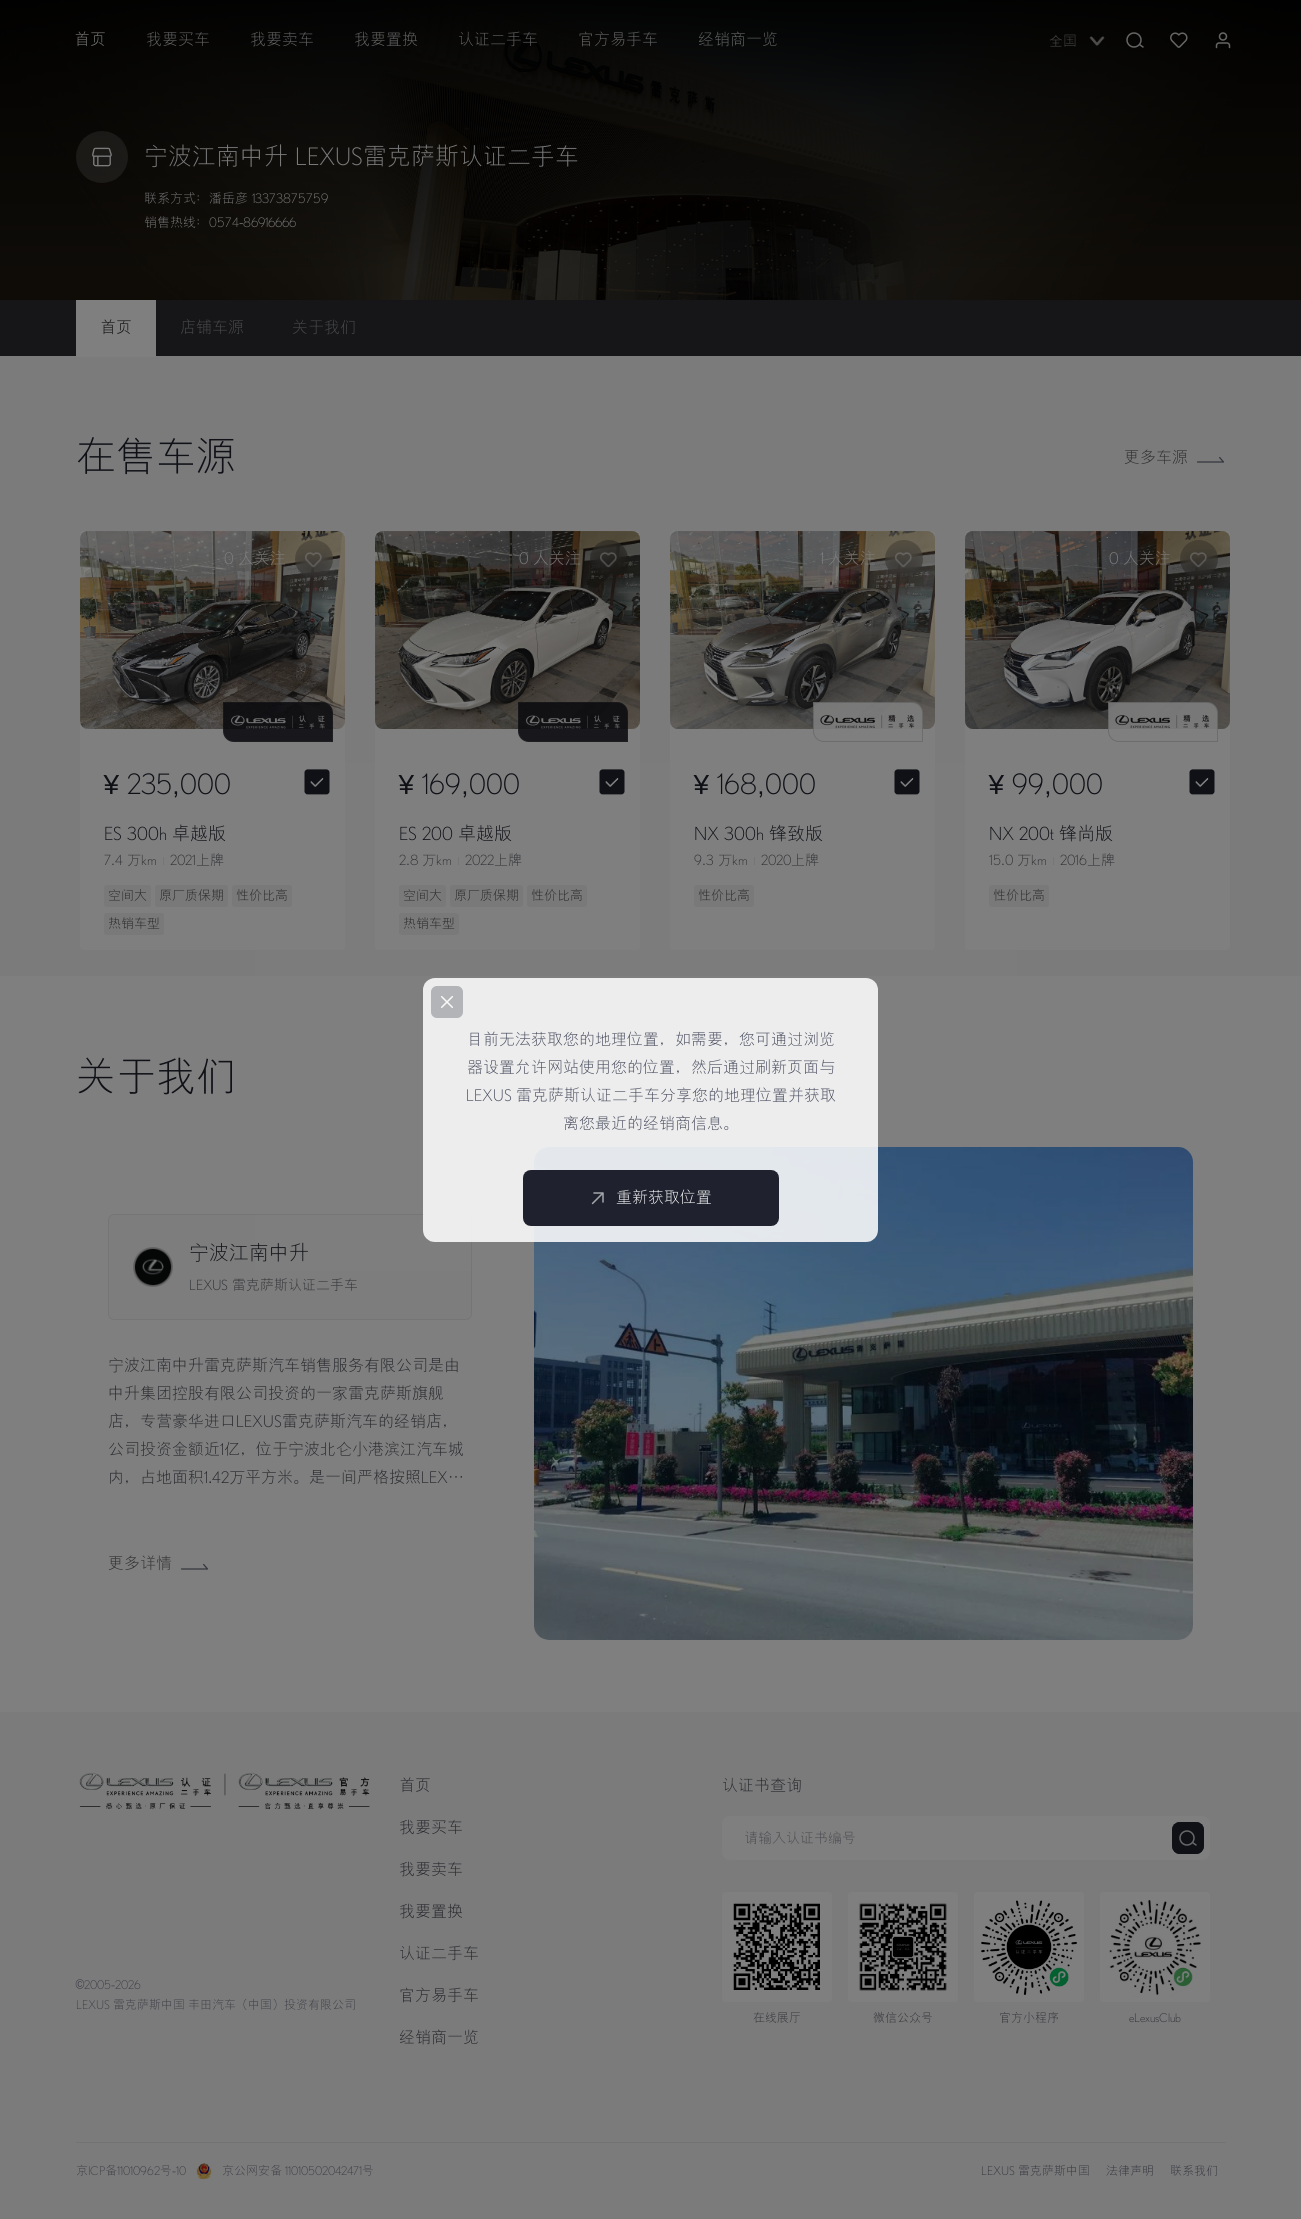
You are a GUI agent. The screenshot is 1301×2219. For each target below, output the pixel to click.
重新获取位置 (651, 1198)
